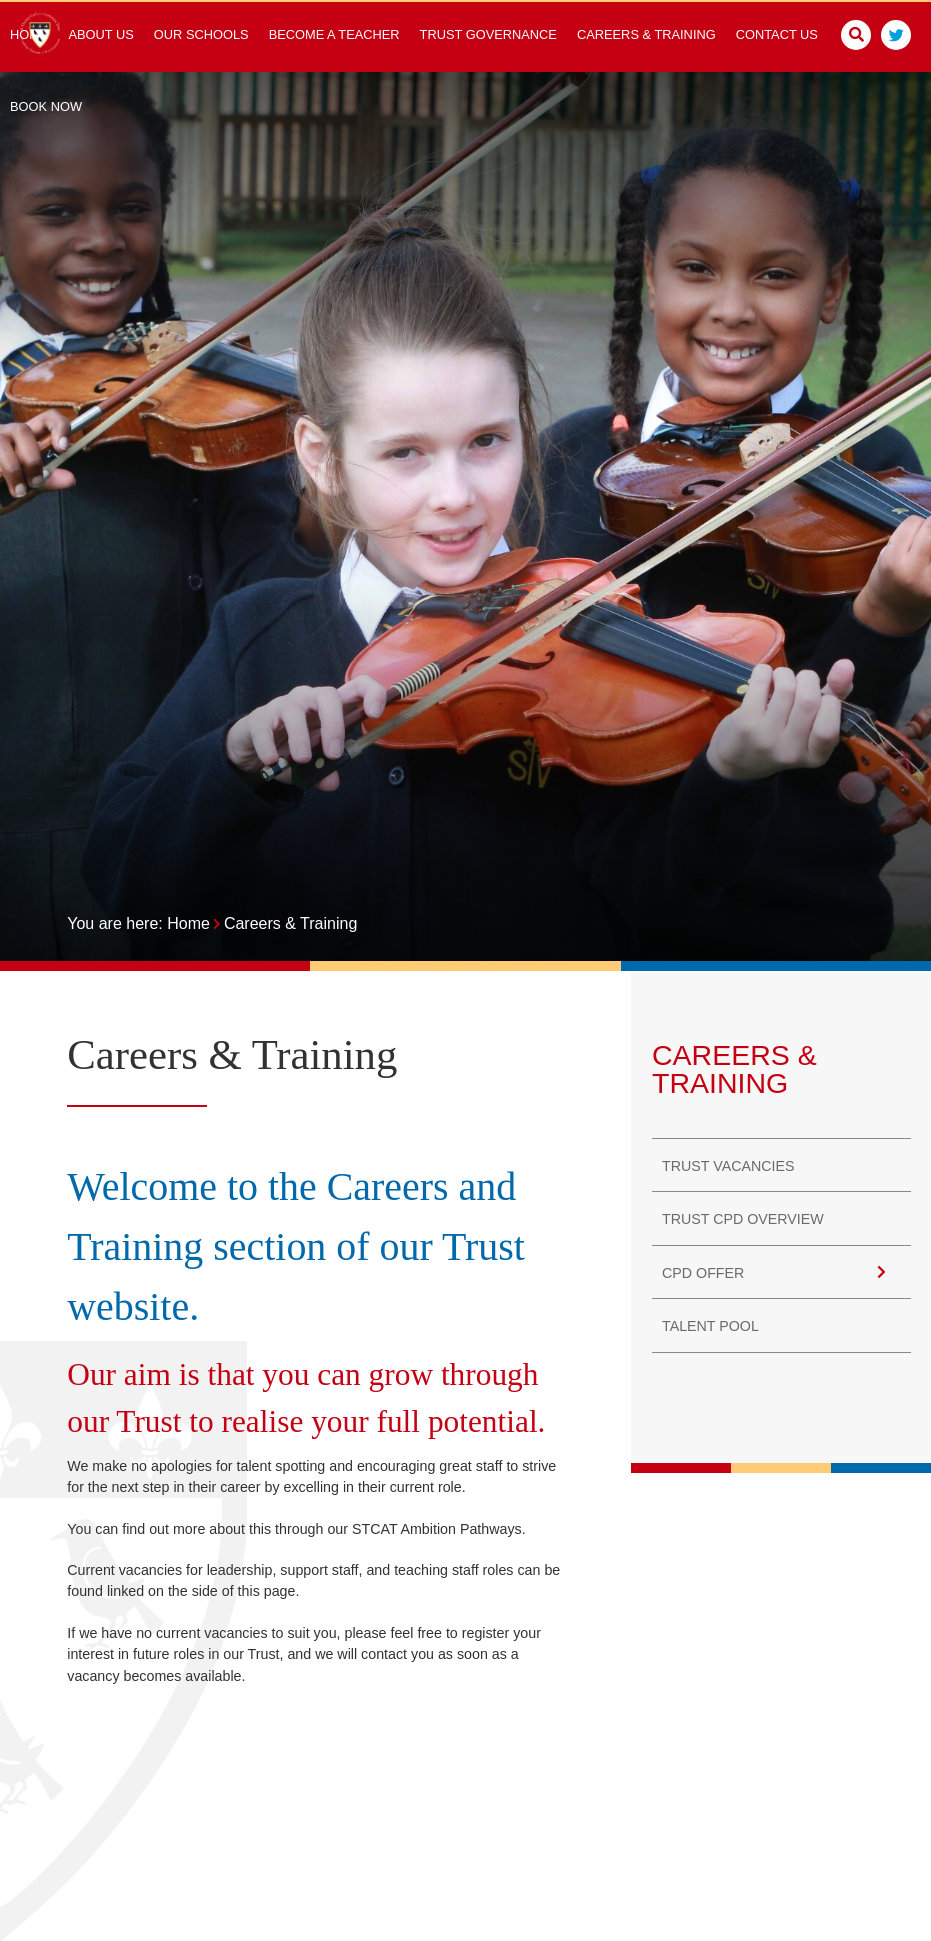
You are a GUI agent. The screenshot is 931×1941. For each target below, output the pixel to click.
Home (188, 923)
